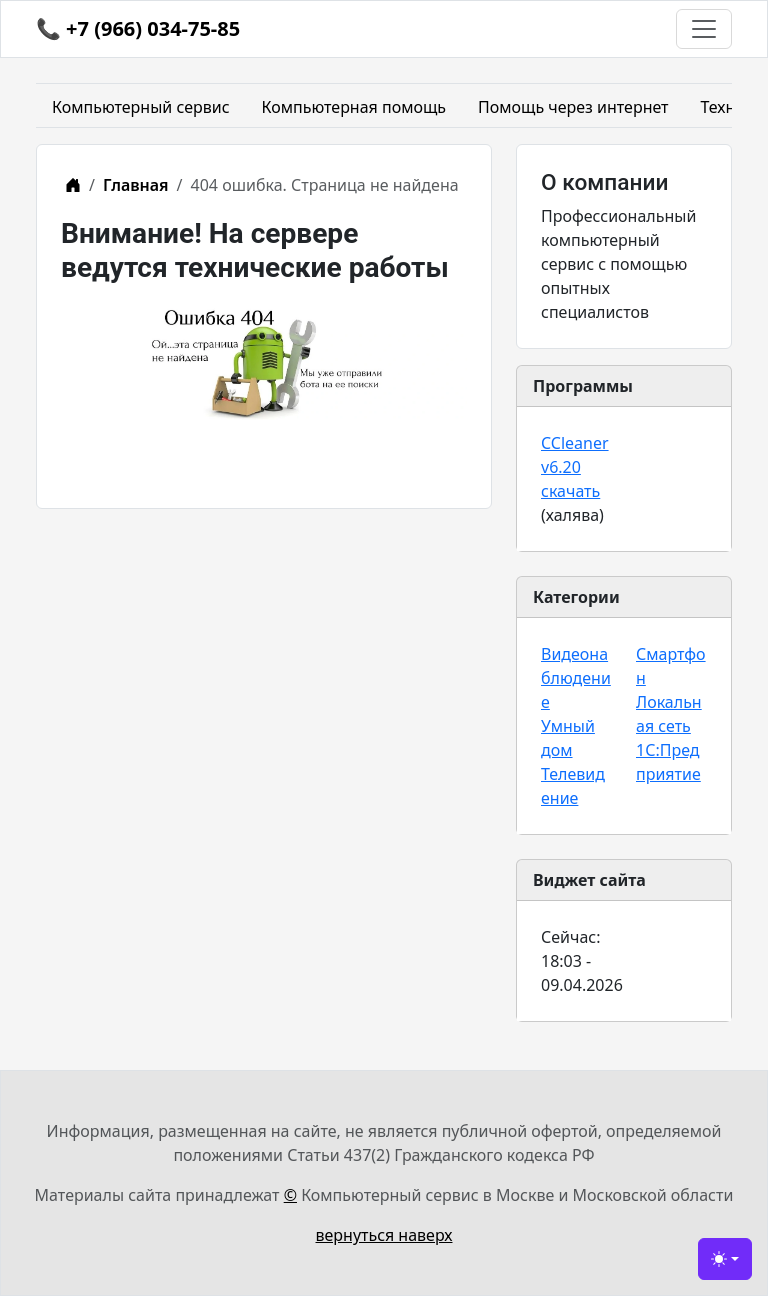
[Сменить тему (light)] (725, 1259)
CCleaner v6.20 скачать (575, 467)
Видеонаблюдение (576, 678)
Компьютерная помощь (354, 107)
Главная (136, 185)
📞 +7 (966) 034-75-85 (138, 28)
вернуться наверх (384, 1235)
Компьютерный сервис (141, 107)
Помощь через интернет (573, 107)
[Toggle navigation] (704, 29)
